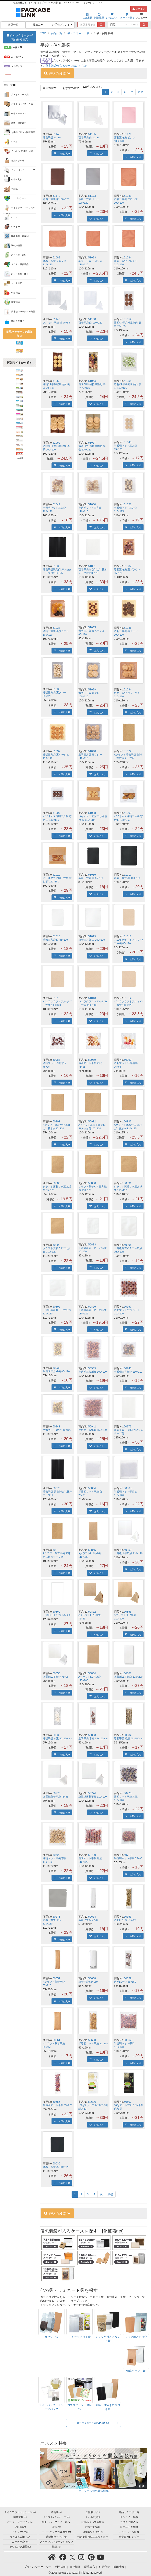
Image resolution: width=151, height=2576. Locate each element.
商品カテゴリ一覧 (129, 2512)
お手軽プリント (62, 24)
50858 (56, 1673)
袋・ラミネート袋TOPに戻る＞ (93, 2423)
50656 (56, 2101)
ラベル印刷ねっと (20, 2537)
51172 (56, 195)
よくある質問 (92, 2517)
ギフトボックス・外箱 (18, 104)
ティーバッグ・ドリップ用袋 (19, 171)
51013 (92, 998)
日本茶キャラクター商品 (19, 311)
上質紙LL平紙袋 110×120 (128, 1553)
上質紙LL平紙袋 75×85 (56, 1676)
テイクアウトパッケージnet (20, 2512)
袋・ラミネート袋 (16, 94)
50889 (56, 1183)
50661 (56, 2040)
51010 (56, 874)
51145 (56, 134)
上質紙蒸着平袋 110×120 (92, 1796)
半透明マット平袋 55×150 (93, 2043)
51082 (56, 257)
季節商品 (12, 293)
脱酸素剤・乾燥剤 (16, 236)
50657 (56, 1978)
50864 (92, 1488)
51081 (128, 195)
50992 (92, 1121)
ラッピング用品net (20, 2546)
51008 (92, 812)
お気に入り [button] (63, 153)
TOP (43, 33)
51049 (56, 504)
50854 (92, 1673)
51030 (56, 566)
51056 (56, 442)
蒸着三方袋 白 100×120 (91, 939)
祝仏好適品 (13, 245)
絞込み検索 (57, 74)
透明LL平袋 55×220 (125, 1920)
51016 (92, 874)
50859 (128, 1549)
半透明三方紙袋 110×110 (128, 1371)
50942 (92, 1426)
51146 (56, 319)
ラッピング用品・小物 (18, 151)
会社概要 (75, 2566)
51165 (92, 134)
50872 (56, 1549)
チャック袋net (20, 2532)
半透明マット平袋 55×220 (57, 2105)
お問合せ (104, 2566)
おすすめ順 (71, 88)
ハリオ (11, 217)
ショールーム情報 (129, 2532)
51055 (128, 380)
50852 (92, 1611)
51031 (92, 566)
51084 (128, 257)
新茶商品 (12, 302)
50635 (56, 2163)
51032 (128, 566)
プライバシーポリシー (38, 2566)
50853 (128, 1611)
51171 (128, 134)
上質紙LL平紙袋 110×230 (128, 1676)
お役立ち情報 (92, 2527)
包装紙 (11, 189)
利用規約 (60, 2566)
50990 (128, 1059)
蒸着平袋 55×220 (88, 1920)
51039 (92, 689)
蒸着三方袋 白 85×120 (55, 939)
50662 (128, 2040)
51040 (92, 751)
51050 (92, 504)
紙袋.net (56, 2546)
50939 (92, 1368)
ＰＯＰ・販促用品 (16, 264)
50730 (92, 1854)
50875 (56, 1488)
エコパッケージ (15, 198)
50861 (128, 1673)
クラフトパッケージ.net (56, 2517)
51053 (56, 380)
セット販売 (13, 283)
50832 (56, 1735)
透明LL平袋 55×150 (125, 1981)
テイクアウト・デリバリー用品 (19, 209)
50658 (92, 1978)
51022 (128, 751)
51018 (56, 936)
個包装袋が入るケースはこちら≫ (66, 65)
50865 (128, 1488)
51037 (56, 751)
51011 (128, 936)
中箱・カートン (15, 113)
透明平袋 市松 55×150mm (93, 1738)
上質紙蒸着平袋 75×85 (55, 1796)
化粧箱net (20, 2527)
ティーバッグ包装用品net (56, 2532)
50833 (92, 1735)
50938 (56, 1367)
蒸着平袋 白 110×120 (90, 322)
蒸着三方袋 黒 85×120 (90, 878)
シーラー (12, 227)
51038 (56, 689)
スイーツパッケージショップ (56, 2541)
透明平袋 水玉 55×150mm (57, 1738)
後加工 (38, 24)
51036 (128, 627)
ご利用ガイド (92, 2512)
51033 (56, 627)
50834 (128, 1735)
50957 (128, 1306)
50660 (92, 2040)
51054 (92, 380)
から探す (13, 47)
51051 (128, 504)
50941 (56, 1426)
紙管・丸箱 (13, 179)
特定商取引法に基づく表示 (92, 2537)
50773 (56, 1793)
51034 (128, 689)
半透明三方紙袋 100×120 (92, 1371)
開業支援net (20, 2517)
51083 (92, 257)
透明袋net (56, 2512)
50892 (56, 1244)
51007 (56, 812)
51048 (128, 442)
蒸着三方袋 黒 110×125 (56, 2167)
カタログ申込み (129, 2522)
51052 (128, 319)
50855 (92, 1549)
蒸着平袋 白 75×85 (88, 137)
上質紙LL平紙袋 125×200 (57, 1615)
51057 (92, 442)
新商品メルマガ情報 (92, 2522)
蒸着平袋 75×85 (52, 137)
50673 (56, 1916)
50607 (128, 2101)
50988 (56, 1059)
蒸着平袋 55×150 (88, 1981)
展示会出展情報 (129, 2527)
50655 (128, 1916)
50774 (92, 1793)
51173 (92, 195)
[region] (93, 33)
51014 (128, 998)
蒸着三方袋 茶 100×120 (56, 199)
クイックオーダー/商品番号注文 (19, 37)
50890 (92, 1183)
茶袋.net (56, 2527)
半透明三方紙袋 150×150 (92, 1430)
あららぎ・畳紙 (15, 255)
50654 (92, 1916)
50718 (128, 1854)
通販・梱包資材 (15, 123)
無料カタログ (14, 321)
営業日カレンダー (129, 2537)
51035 (92, 627)
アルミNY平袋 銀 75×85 (56, 322)
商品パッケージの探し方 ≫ (19, 333)
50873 (128, 1426)
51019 (92, 936)
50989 (92, 1059)
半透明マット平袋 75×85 (128, 1858)
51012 (56, 998)
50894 (128, 1244)
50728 (128, 1793)
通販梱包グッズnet (56, 2537)
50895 (56, 1306)
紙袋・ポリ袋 (14, 161)
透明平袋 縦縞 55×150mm (128, 1738)
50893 (92, 1244)
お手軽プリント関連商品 (19, 132)
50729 (56, 1854)
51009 (128, 812)
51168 (92, 319)
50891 (128, 1183)
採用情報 (118, 2566)
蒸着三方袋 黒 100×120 (127, 878)
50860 (56, 1611)
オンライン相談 (129, 2517)
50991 (56, 1121)
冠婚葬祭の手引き (93, 2532)
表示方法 (50, 88)
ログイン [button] (139, 8)
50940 (128, 1368)
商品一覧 (13, 24)
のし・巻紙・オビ (16, 274)
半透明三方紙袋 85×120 (56, 1371)
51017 (128, 874)
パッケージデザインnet (20, 2522)
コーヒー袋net (20, 2541)
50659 (128, 1978)
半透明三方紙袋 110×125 (57, 1430)
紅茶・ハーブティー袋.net (56, 2522)
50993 (128, 1121)
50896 (92, 1306)
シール (11, 142)
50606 (92, 2101)
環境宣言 (89, 2566)
